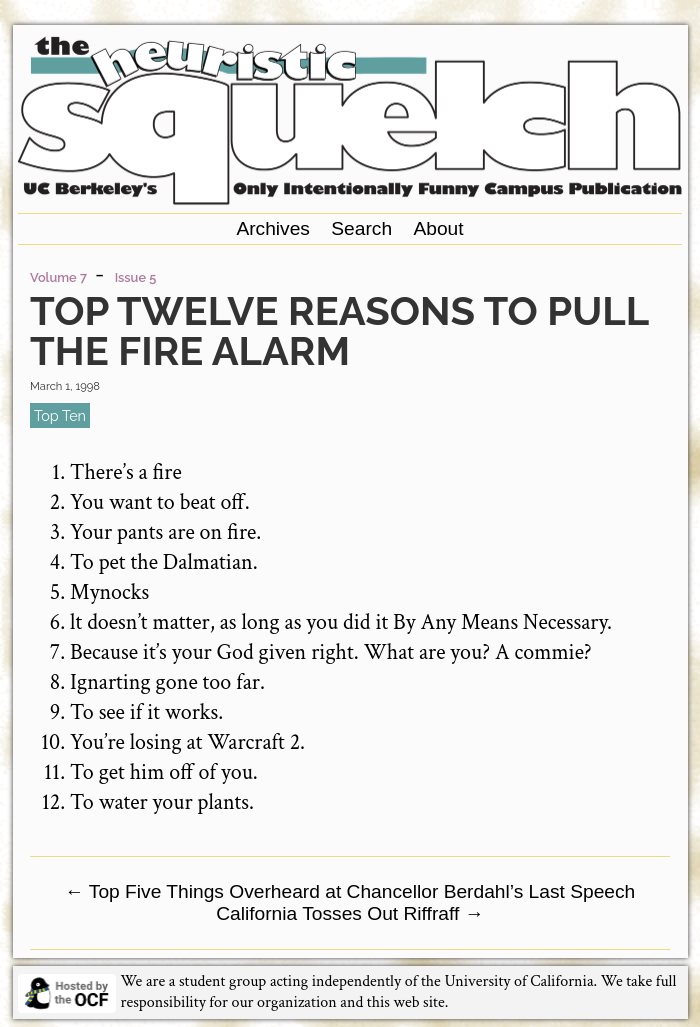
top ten (60, 415)
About (438, 228)
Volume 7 (58, 277)
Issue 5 (136, 277)
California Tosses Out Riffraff (350, 913)
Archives (273, 228)
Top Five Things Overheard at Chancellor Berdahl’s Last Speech (350, 891)
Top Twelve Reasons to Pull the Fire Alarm (339, 330)
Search (361, 228)
